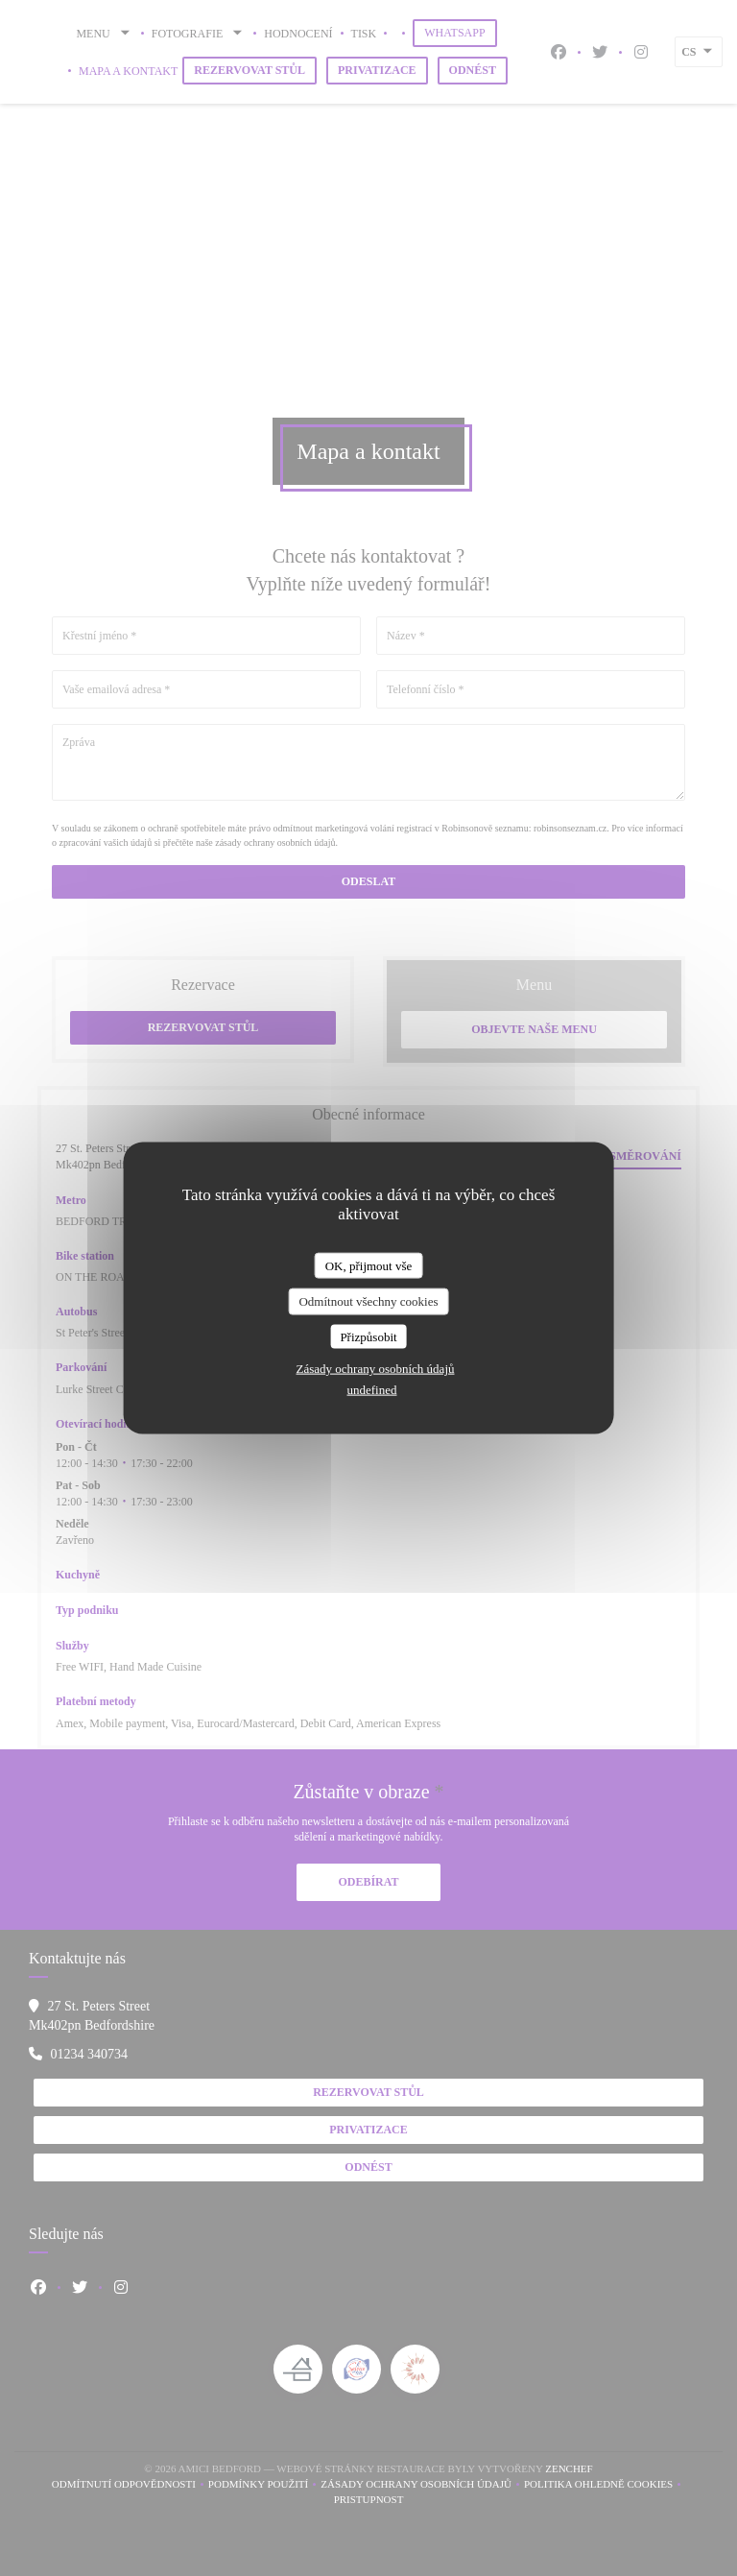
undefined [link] (372, 1390)
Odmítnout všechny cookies (368, 1301)
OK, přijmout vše (369, 1265)
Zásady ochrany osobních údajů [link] (376, 1368)
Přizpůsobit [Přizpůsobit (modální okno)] (368, 1336)
